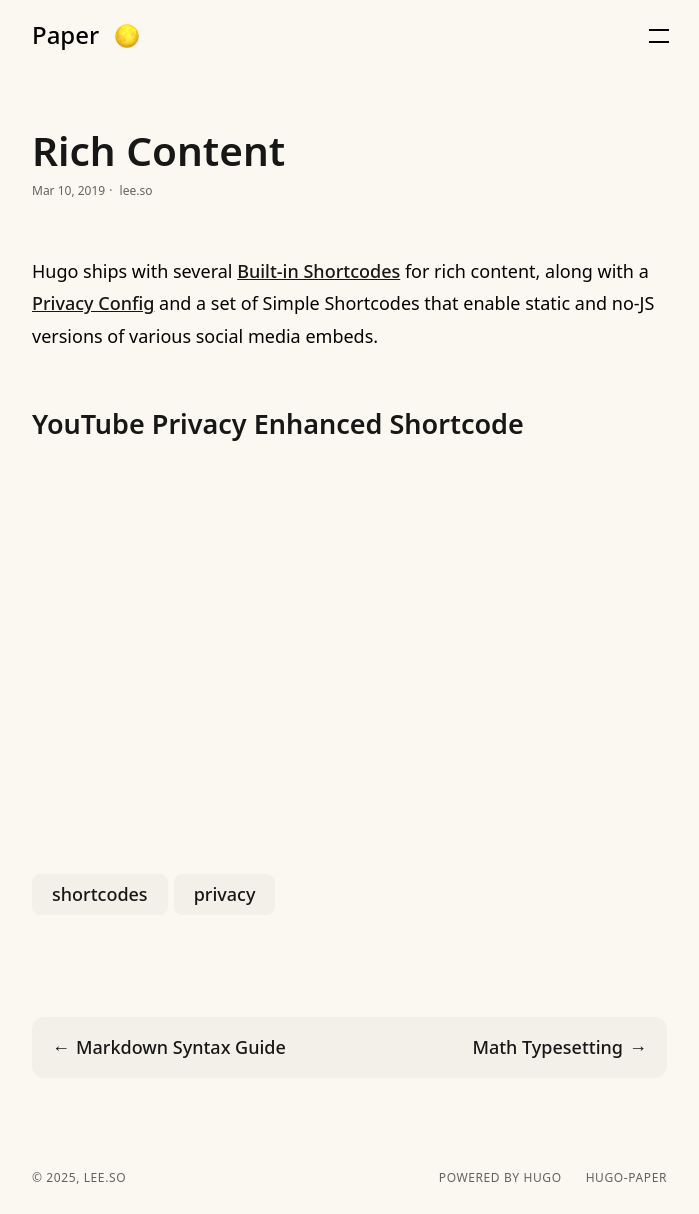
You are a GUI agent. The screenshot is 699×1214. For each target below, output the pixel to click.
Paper (65, 35)
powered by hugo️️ (500, 1178)
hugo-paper (626, 1178)
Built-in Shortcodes (318, 271)
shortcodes (100, 894)
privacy (225, 894)
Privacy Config (93, 303)
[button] (127, 36)
